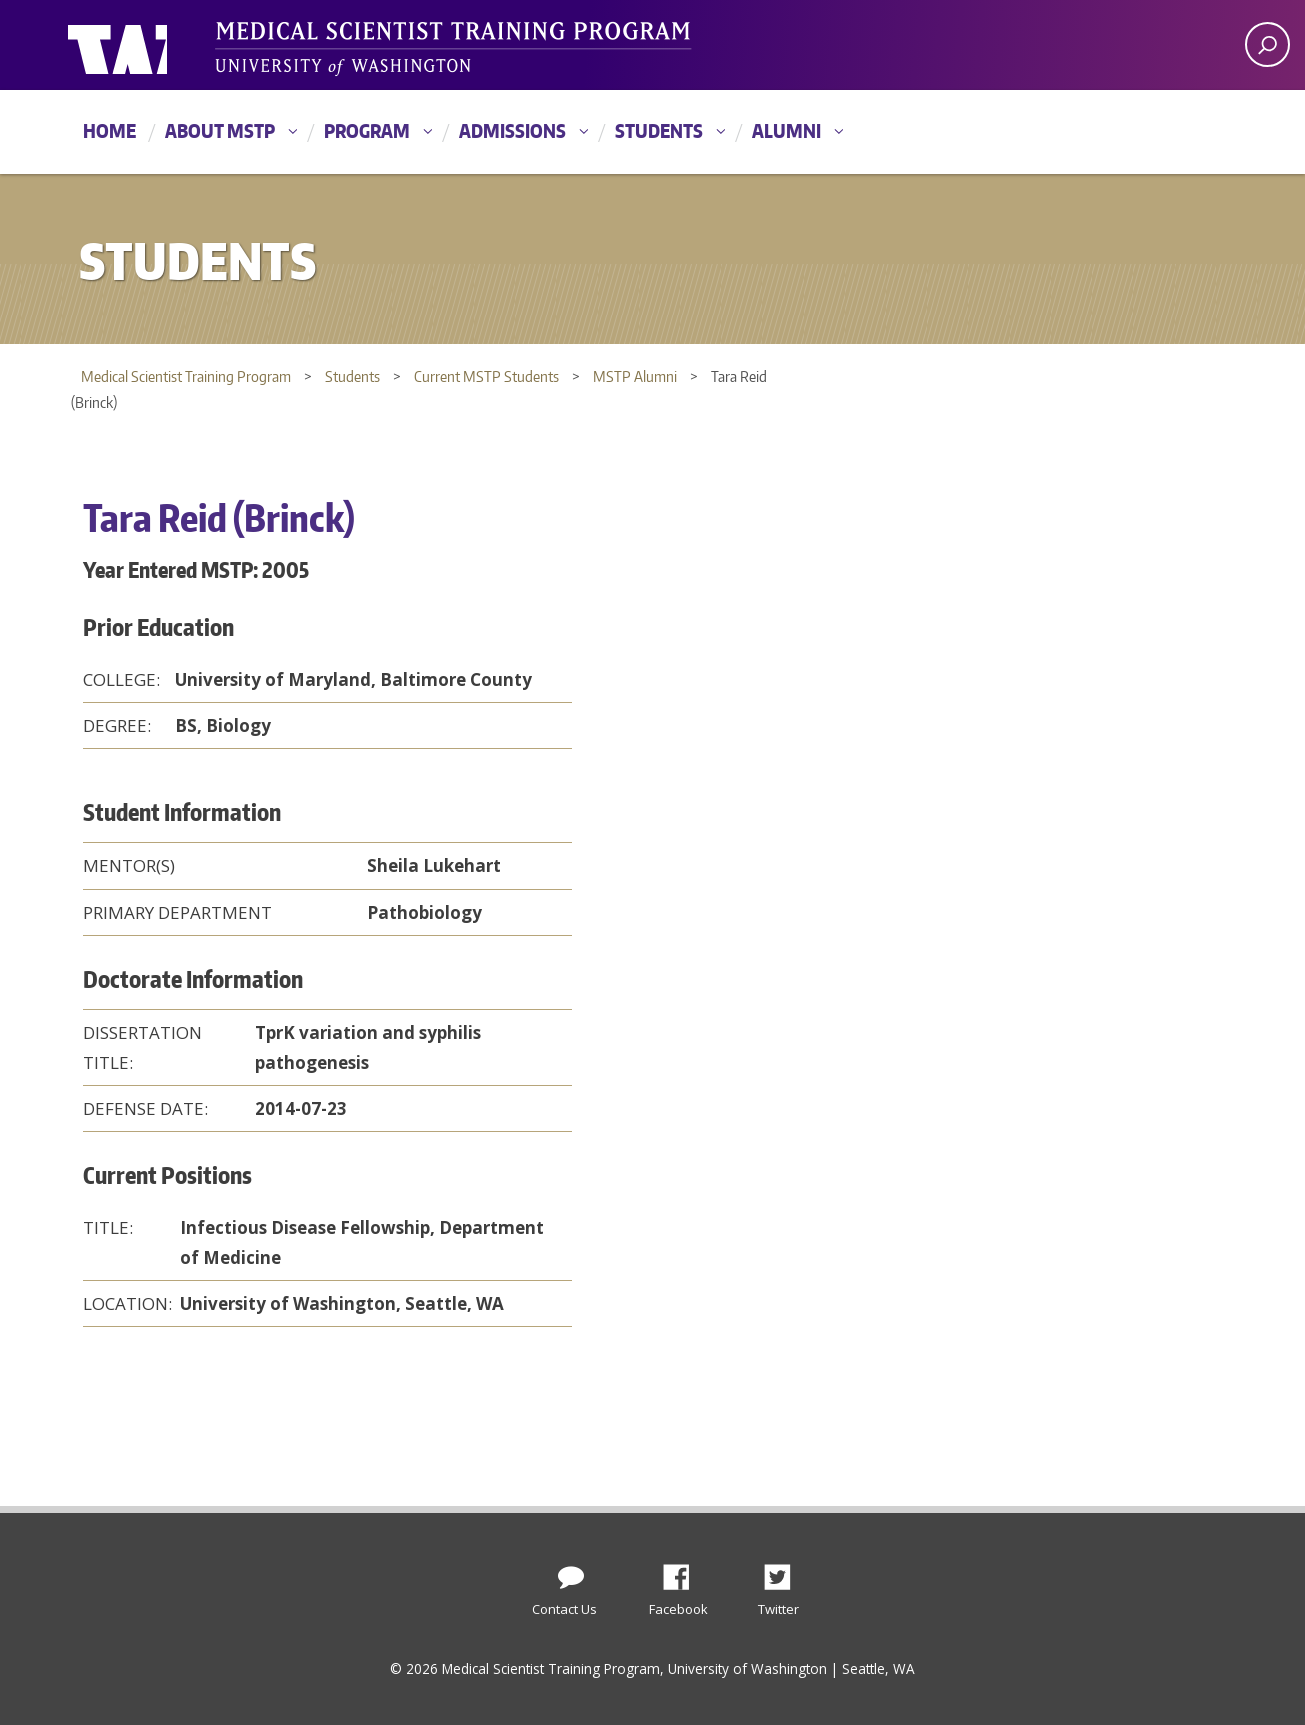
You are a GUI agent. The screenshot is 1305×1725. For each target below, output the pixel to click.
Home (109, 130)
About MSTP (220, 130)
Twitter (785, 1572)
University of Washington (149, 45)
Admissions (512, 130)
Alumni (786, 130)
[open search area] (1267, 44)
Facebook (684, 1572)
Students (659, 130)
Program (367, 130)
